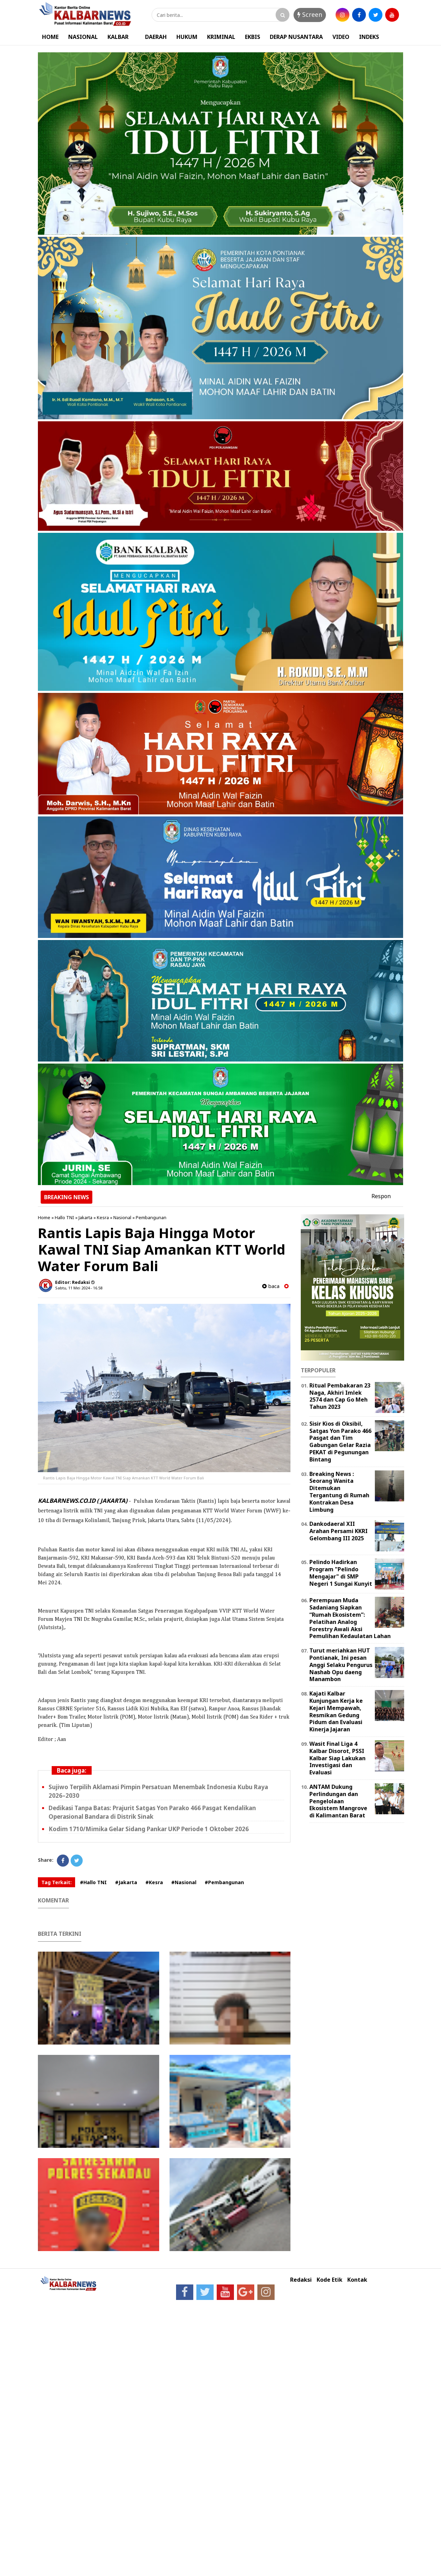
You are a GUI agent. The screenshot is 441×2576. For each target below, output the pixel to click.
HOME (50, 37)
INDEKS (369, 37)
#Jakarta (126, 1882)
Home (44, 1217)
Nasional (122, 1217)
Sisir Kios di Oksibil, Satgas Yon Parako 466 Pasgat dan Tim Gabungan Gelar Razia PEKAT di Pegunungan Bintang (340, 1441)
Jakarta (85, 1217)
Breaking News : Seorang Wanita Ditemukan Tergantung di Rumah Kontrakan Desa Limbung (339, 1491)
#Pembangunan (224, 1882)
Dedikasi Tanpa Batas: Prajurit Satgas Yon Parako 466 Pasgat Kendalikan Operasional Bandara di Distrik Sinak (152, 1812)
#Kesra (154, 1882)
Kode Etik (329, 2279)
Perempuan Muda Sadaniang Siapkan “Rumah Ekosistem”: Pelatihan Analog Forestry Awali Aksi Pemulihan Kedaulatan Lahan (350, 1618)
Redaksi (301, 2279)
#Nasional (183, 1882)
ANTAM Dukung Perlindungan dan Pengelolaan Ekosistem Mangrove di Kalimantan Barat (338, 1801)
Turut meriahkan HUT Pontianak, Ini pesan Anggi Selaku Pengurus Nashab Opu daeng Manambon (340, 1665)
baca (270, 1286)
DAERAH (156, 37)
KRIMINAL (221, 37)
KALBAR (118, 37)
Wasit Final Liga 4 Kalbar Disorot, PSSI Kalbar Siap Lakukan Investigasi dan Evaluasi (337, 1758)
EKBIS (252, 37)
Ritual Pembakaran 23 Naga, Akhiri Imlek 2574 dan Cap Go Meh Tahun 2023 (339, 1396)
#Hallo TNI (93, 1882)
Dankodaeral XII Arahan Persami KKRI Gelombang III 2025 (338, 1531)
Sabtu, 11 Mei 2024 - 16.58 (78, 1287)
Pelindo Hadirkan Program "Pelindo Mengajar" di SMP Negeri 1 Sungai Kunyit (340, 1572)
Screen (309, 14)
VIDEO (340, 37)
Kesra (103, 1217)
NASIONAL (83, 37)
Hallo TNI (64, 1217)
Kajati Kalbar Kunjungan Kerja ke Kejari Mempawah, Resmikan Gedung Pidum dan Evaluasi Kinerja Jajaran (336, 1711)
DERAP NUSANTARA (296, 37)
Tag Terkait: (56, 1882)
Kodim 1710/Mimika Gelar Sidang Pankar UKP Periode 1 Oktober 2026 (149, 1829)
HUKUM (186, 37)
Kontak (357, 2279)
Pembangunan (151, 1217)
